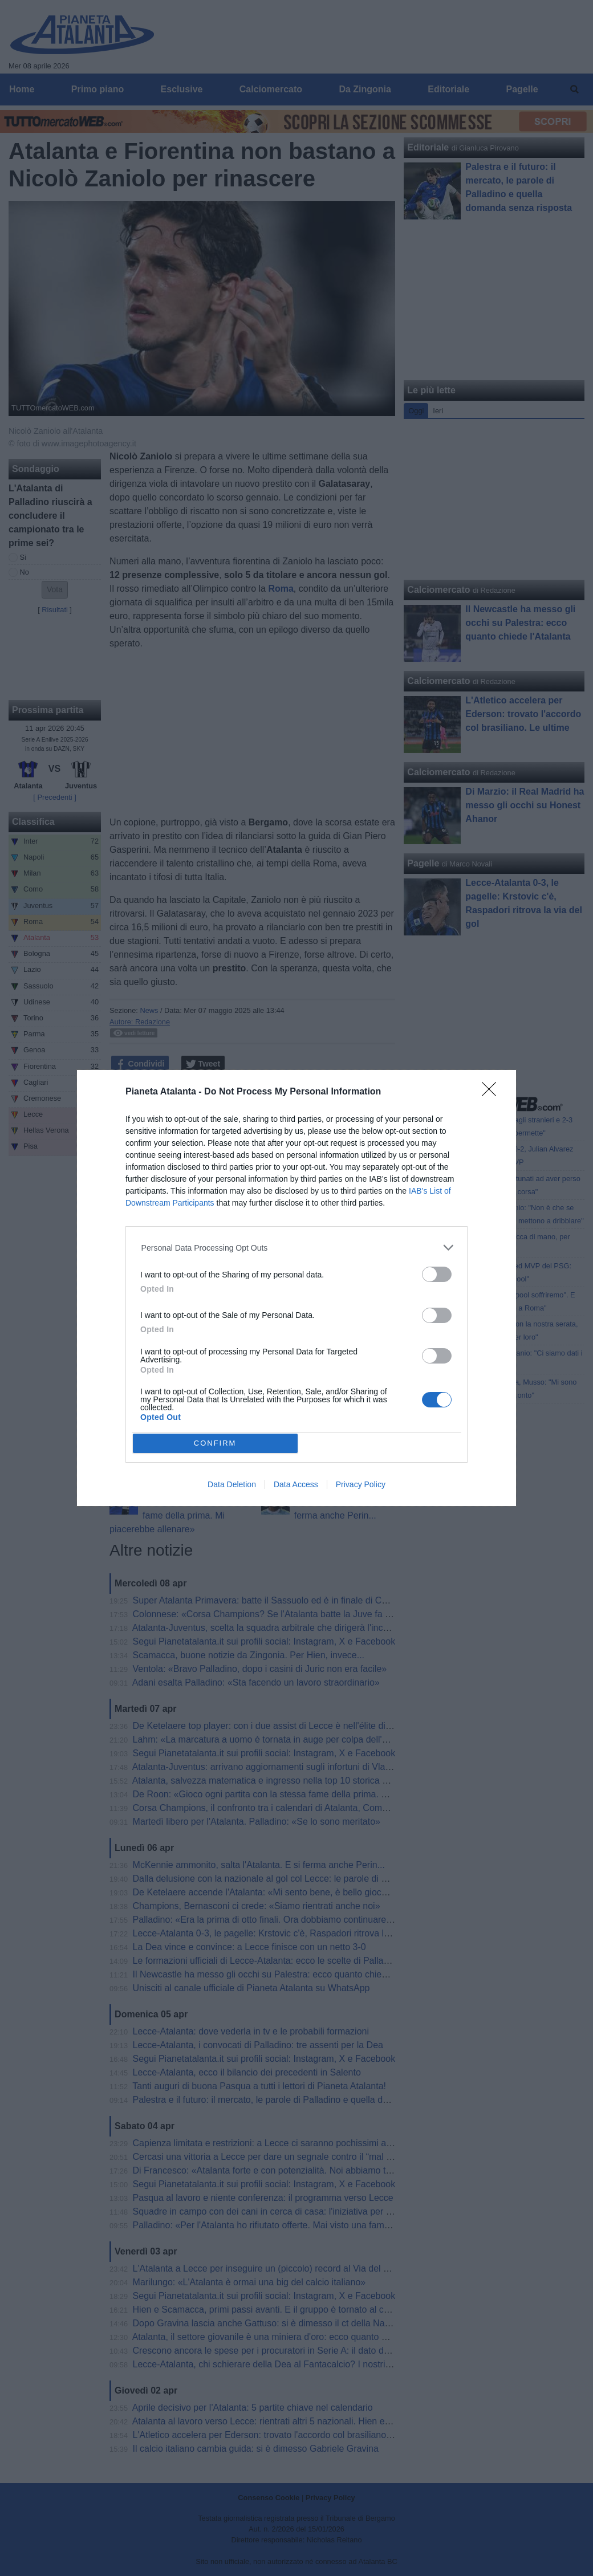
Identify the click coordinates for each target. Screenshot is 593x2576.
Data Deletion (232, 1484)
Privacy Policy (360, 1484)
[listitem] (296, 1248)
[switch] (437, 1274)
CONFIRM (215, 1443)
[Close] (492, 1093)
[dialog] (296, 1288)
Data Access (296, 1484)
